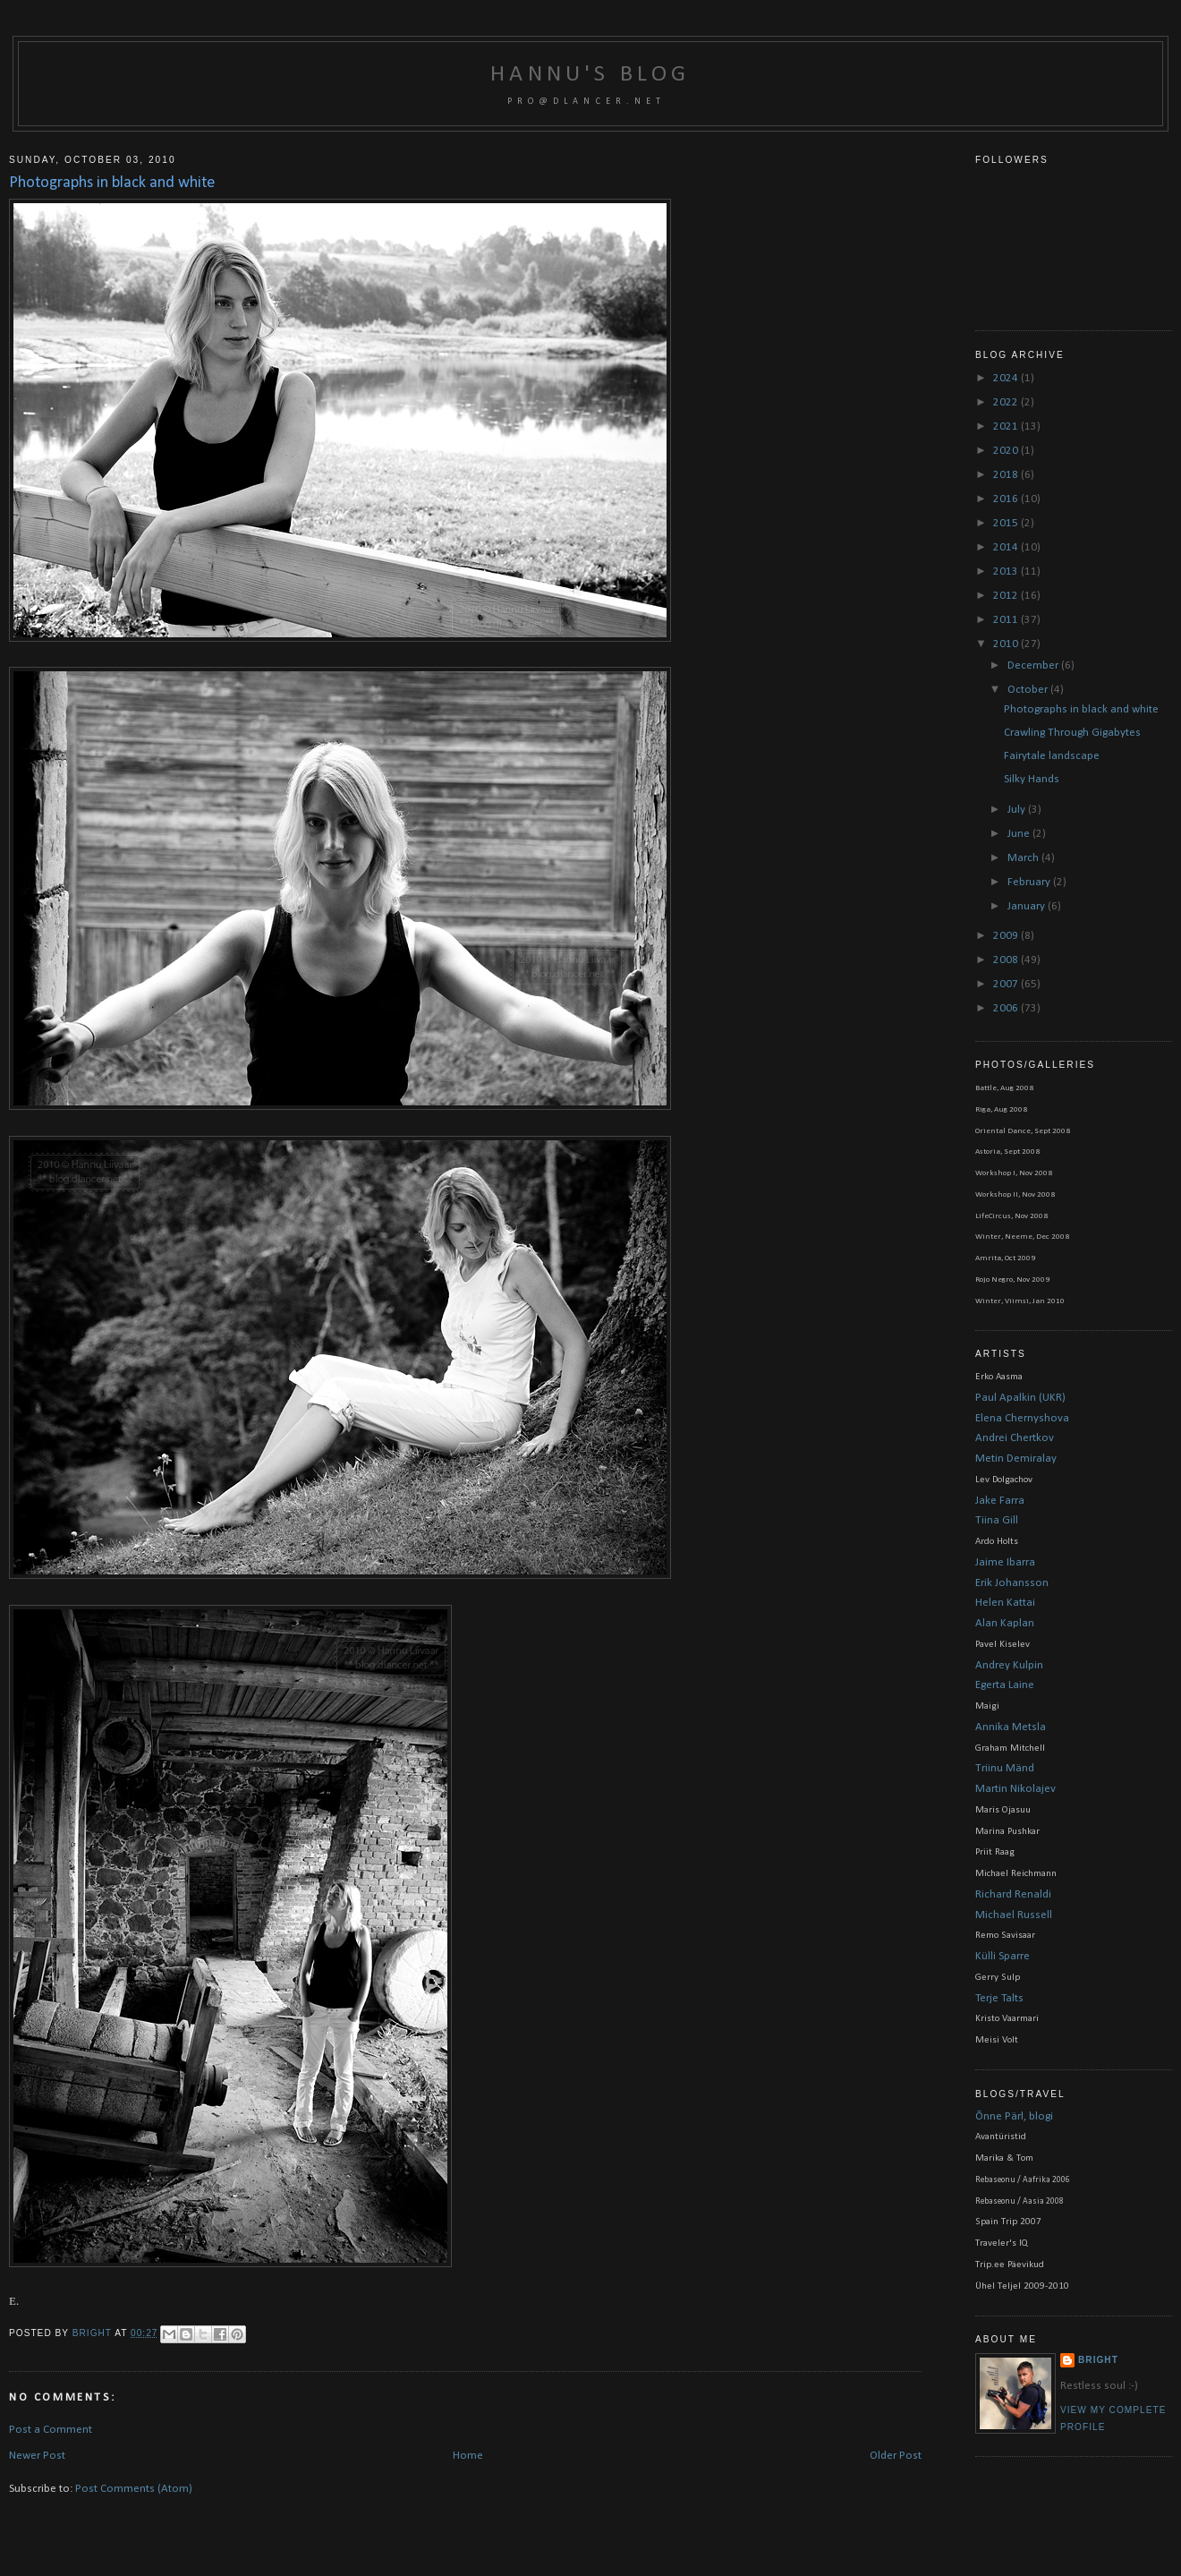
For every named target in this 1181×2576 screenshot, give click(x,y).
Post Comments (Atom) (133, 2489)
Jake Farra (999, 1500)
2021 (1007, 426)
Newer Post (37, 2455)
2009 (1007, 936)
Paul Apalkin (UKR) (1020, 1397)
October (1028, 689)
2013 (1007, 571)
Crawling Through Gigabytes (1072, 732)
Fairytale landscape (1052, 756)
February (1030, 882)
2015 (1007, 523)
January (1027, 906)
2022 (1007, 402)
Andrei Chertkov (1014, 1438)
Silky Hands (1031, 779)
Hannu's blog (590, 75)
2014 (1007, 547)
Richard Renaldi (1013, 1894)
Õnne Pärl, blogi (1014, 2116)
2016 (1007, 499)
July (1017, 809)
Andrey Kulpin (1009, 1665)
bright (93, 2333)
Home (468, 2455)
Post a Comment (50, 2429)
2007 (1007, 984)
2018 (1007, 475)
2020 (1007, 450)
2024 (1007, 378)
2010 (1007, 644)
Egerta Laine (1004, 1685)
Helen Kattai (1005, 1602)
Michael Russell (1013, 1915)
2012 (1007, 595)
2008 (1007, 960)
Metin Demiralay (1016, 1458)
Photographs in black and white (1081, 709)
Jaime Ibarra (1005, 1562)
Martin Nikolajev (1015, 1789)
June (1019, 834)
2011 (1007, 620)
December (1034, 665)
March (1024, 858)
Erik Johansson (1012, 1583)
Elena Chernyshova (1022, 1418)
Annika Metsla (1010, 1727)
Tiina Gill (996, 1520)
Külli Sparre (1002, 1956)
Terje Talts (999, 1998)
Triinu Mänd (1004, 1768)
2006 (1007, 1008)
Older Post (896, 2455)
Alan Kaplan (1004, 1623)
